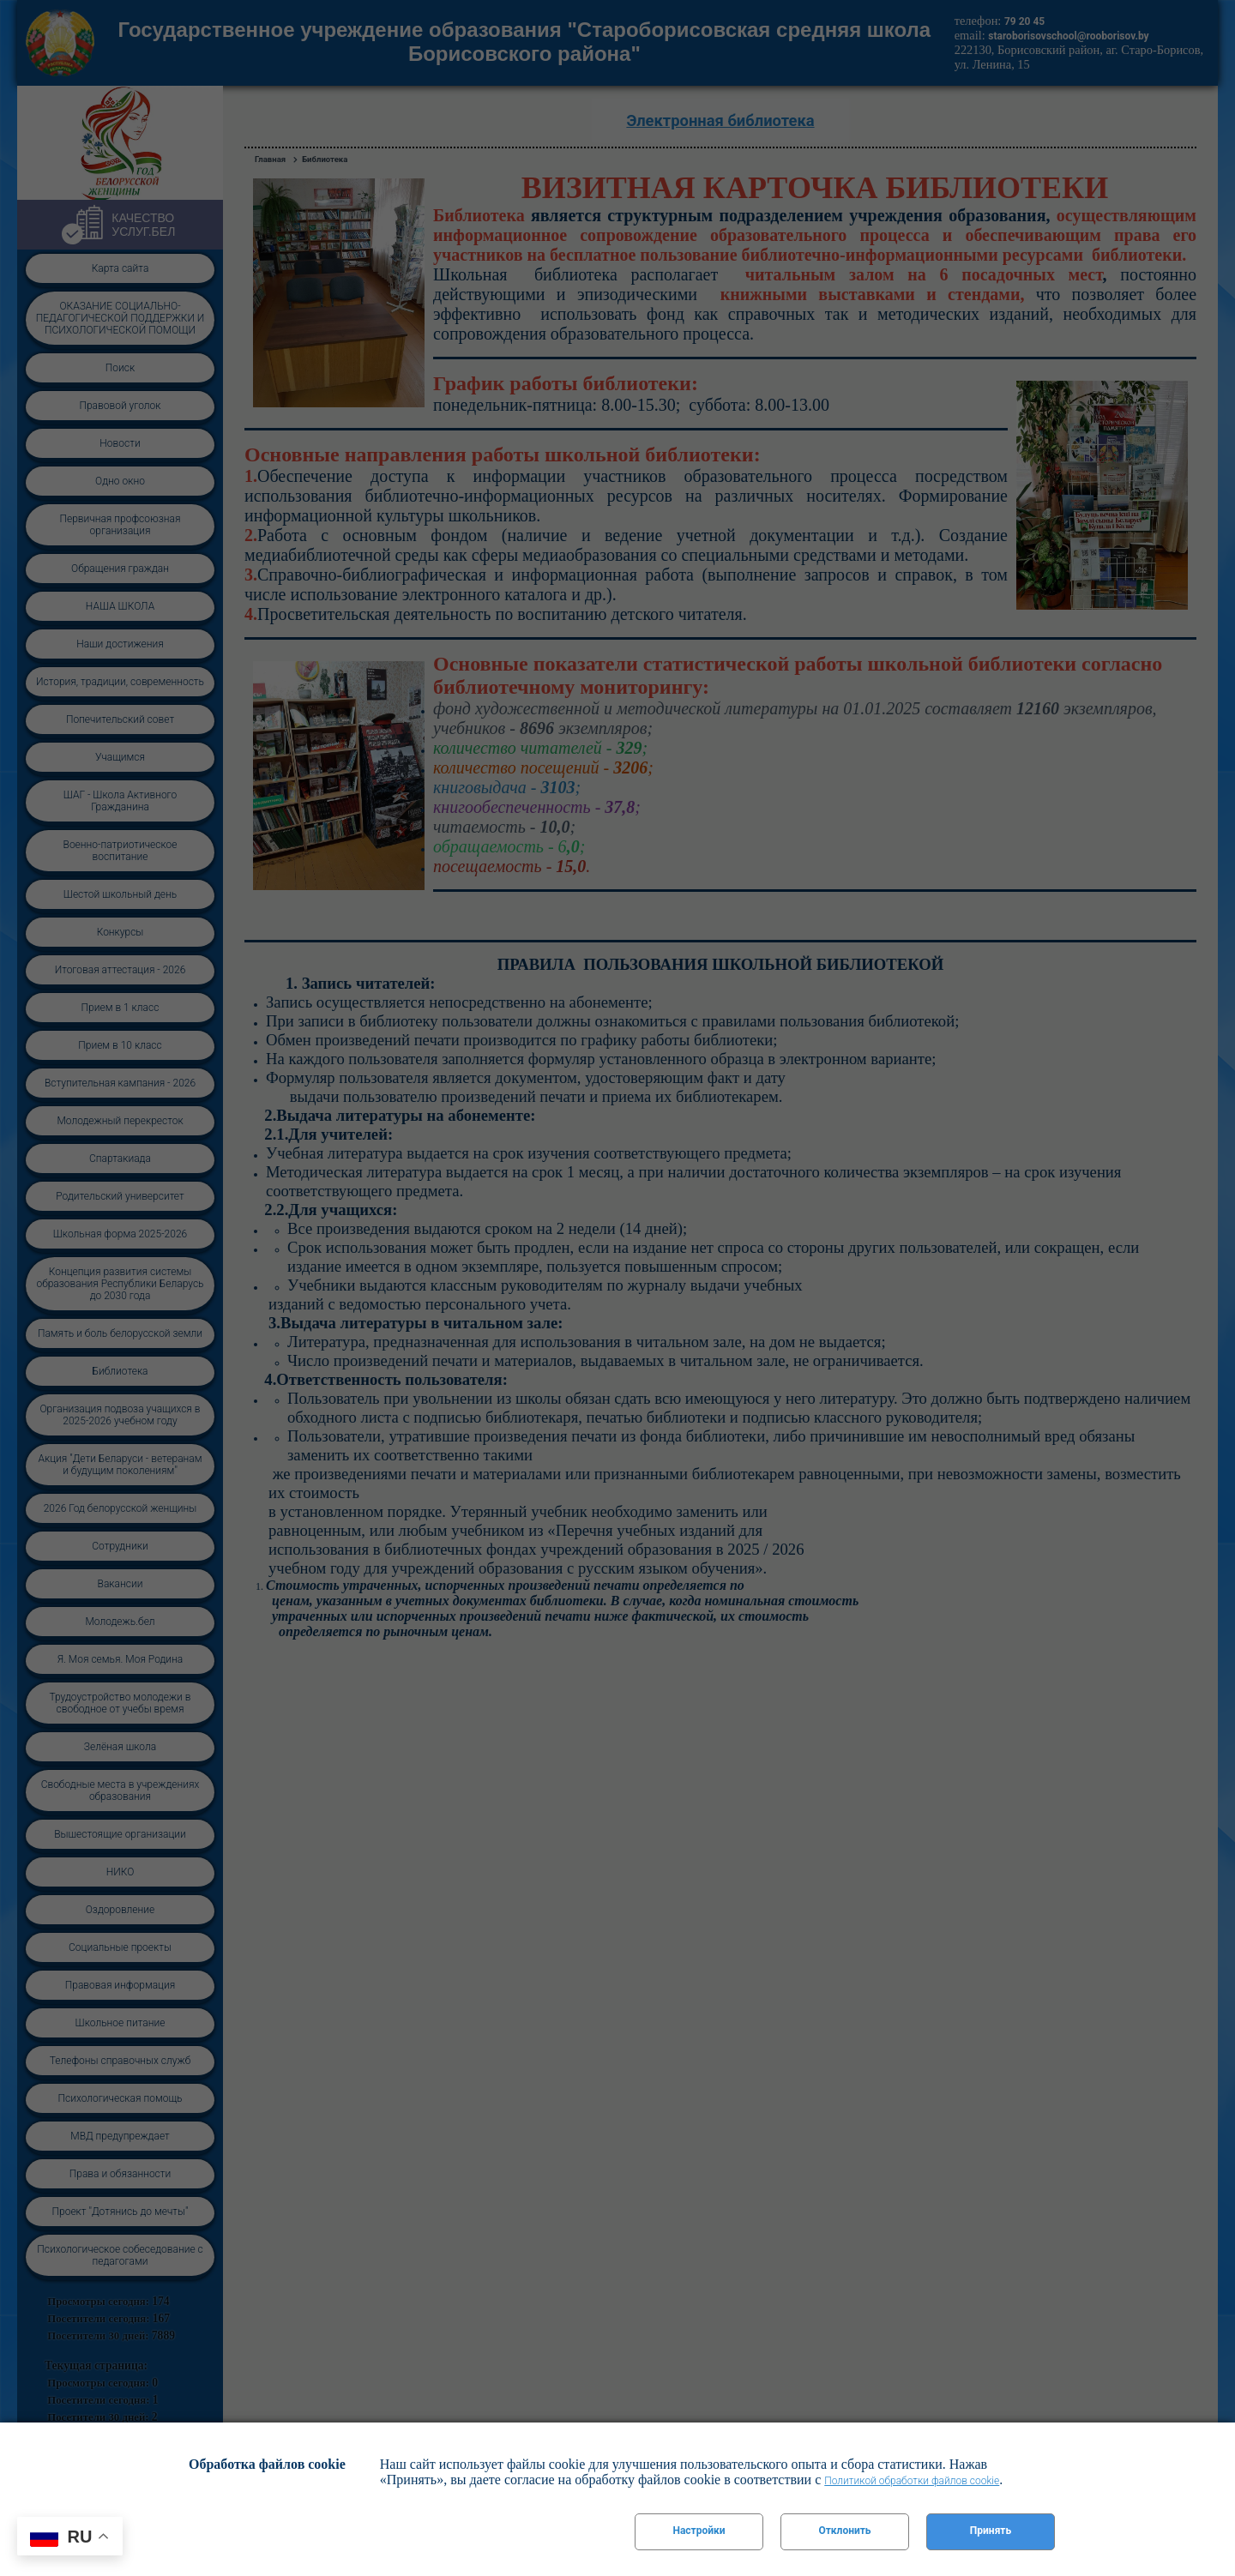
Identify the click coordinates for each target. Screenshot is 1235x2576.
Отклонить (844, 2531)
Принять (990, 2531)
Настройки (698, 2531)
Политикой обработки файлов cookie (911, 2481)
